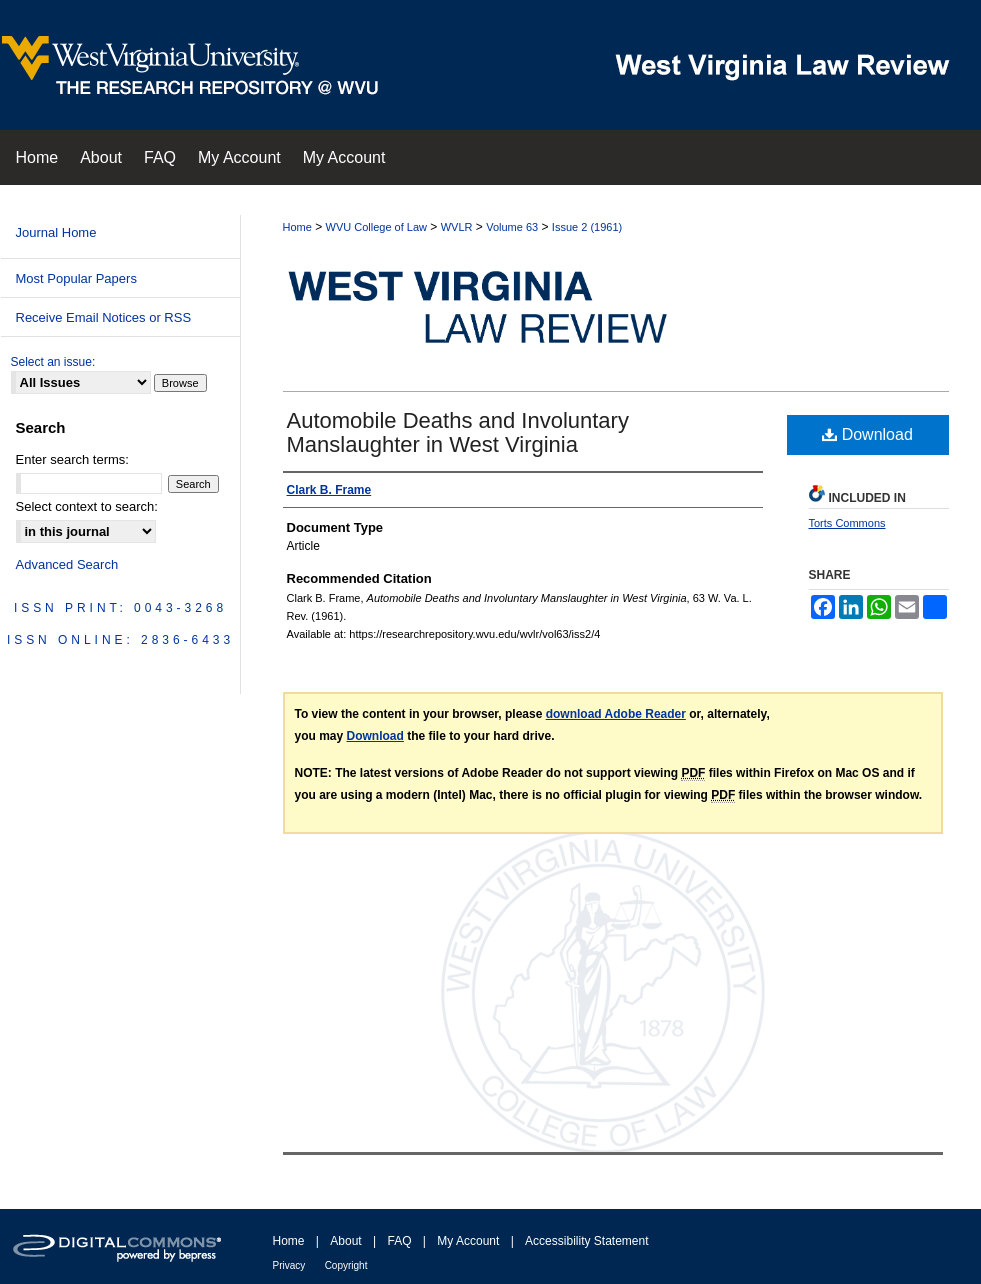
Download (867, 434)
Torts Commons (847, 523)
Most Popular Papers (76, 278)
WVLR (457, 227)
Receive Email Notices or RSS (104, 317)
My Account (468, 1241)
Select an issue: (53, 362)
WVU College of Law (377, 227)
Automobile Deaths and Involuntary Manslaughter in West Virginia (458, 432)
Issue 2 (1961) (587, 227)
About (345, 1241)
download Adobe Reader (616, 714)
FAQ (399, 1241)
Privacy (289, 1265)
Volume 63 (512, 227)
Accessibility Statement (586, 1241)
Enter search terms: (72, 459)
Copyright (346, 1265)
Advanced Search (67, 564)
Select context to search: (87, 506)
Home (297, 227)
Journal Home (56, 232)
